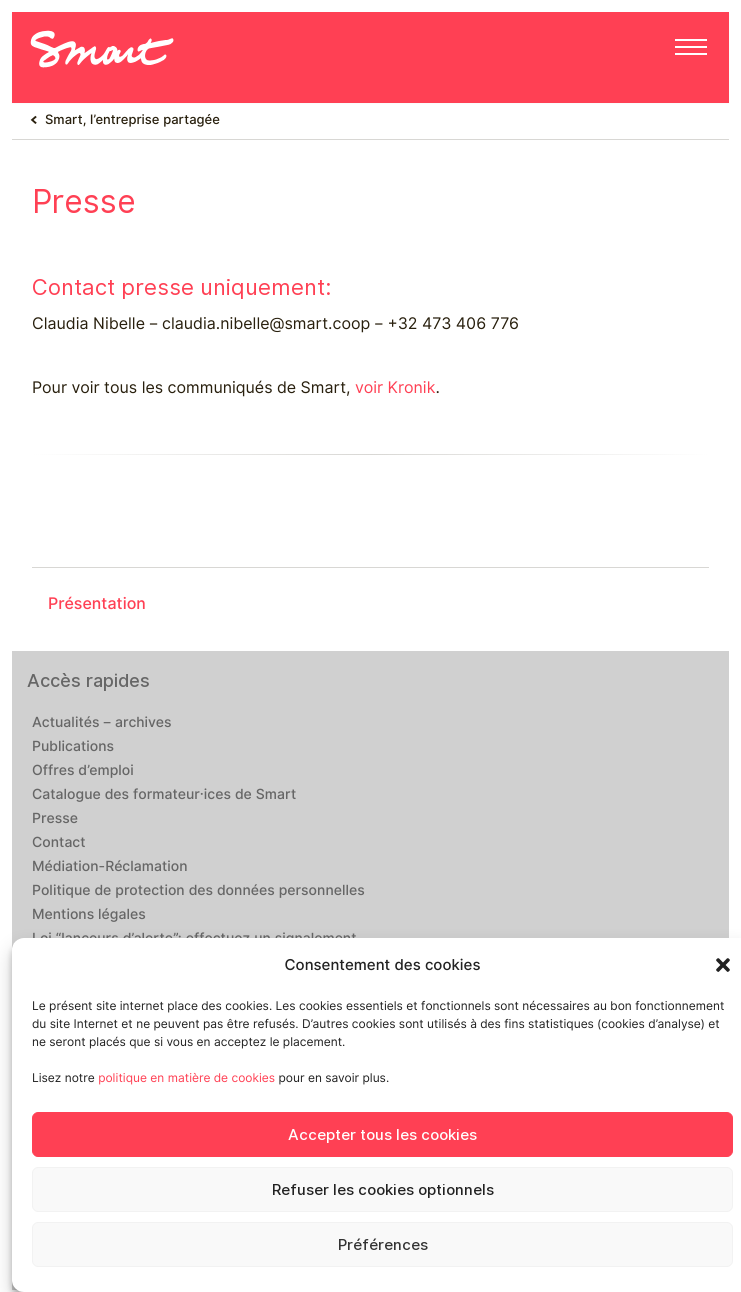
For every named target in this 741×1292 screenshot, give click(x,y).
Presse (55, 819)
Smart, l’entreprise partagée (132, 120)
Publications (73, 747)
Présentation (97, 603)
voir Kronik (395, 387)
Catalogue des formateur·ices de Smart (164, 795)
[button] (723, 965)
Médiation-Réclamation (110, 867)
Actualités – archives (102, 723)
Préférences (383, 1245)
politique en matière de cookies (186, 1077)
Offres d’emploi (83, 771)
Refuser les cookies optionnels (383, 1190)
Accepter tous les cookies (382, 1135)
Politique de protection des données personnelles (198, 891)
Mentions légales (89, 915)
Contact (59, 843)
